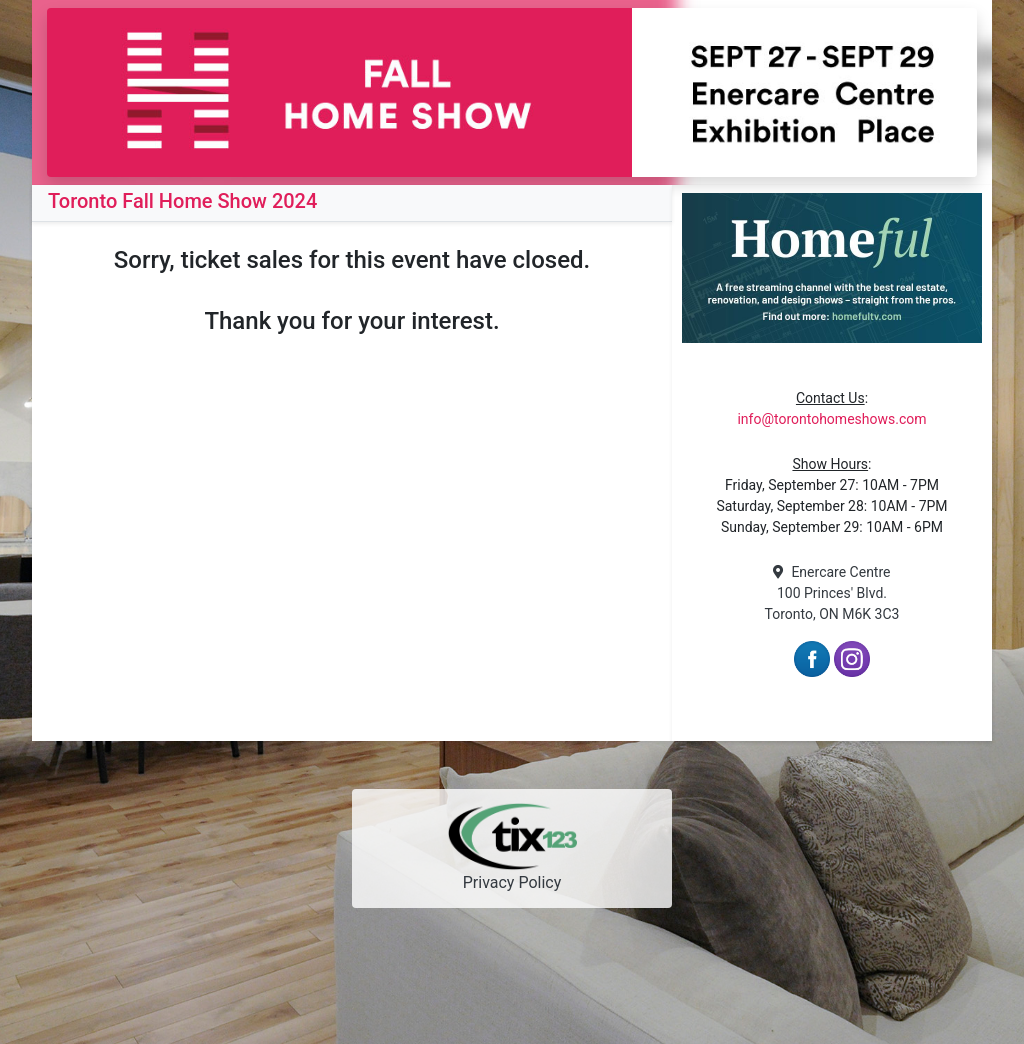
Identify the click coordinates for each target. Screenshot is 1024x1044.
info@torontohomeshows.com (831, 419)
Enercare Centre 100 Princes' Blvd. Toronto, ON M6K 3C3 (832, 593)
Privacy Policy (512, 882)
